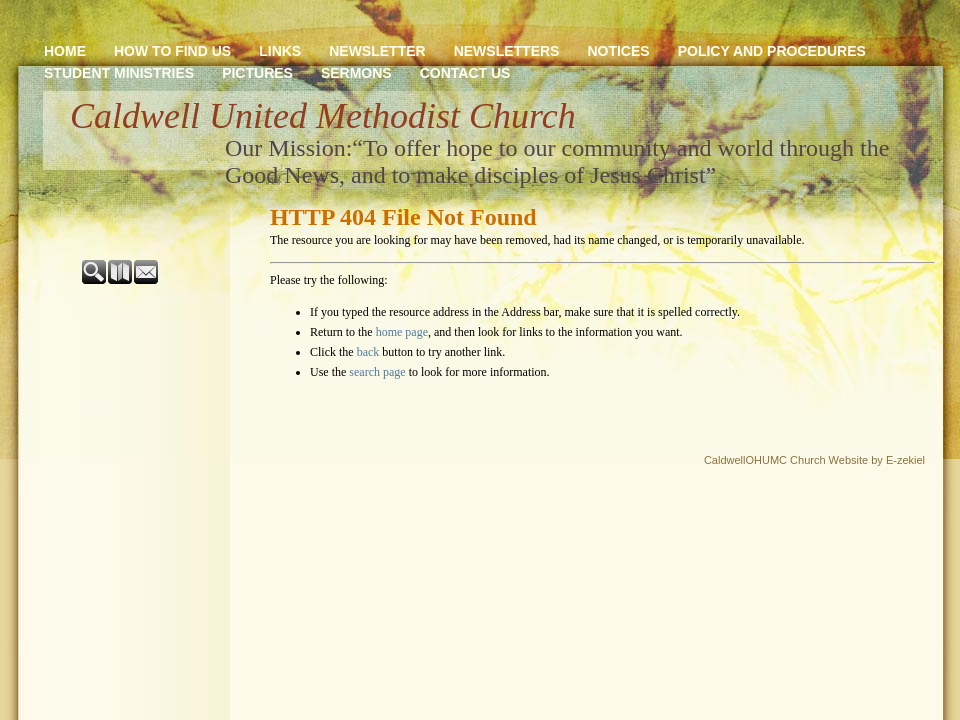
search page (377, 372)
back (368, 352)
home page (402, 332)
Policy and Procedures (772, 51)
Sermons (356, 73)
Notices (618, 51)
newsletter (377, 51)
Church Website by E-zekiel (857, 460)
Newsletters (507, 51)
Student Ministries (119, 73)
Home (65, 51)
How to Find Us (172, 51)
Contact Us (465, 73)
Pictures (257, 73)
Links (280, 51)
